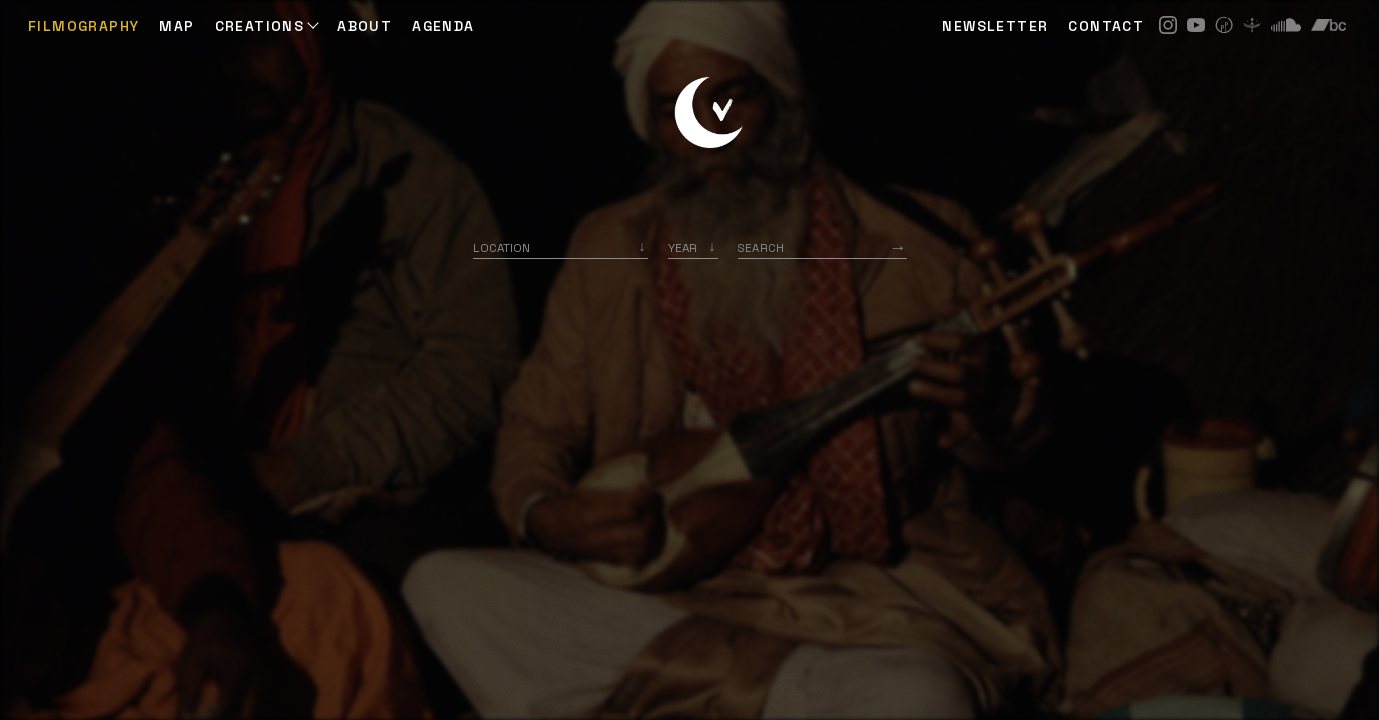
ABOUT (364, 26)
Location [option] (501, 247)
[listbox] (693, 247)
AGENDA (443, 26)
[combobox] (560, 247)
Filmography (83, 26)
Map (176, 26)
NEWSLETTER (995, 26)
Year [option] (682, 247)
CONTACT (1106, 26)
